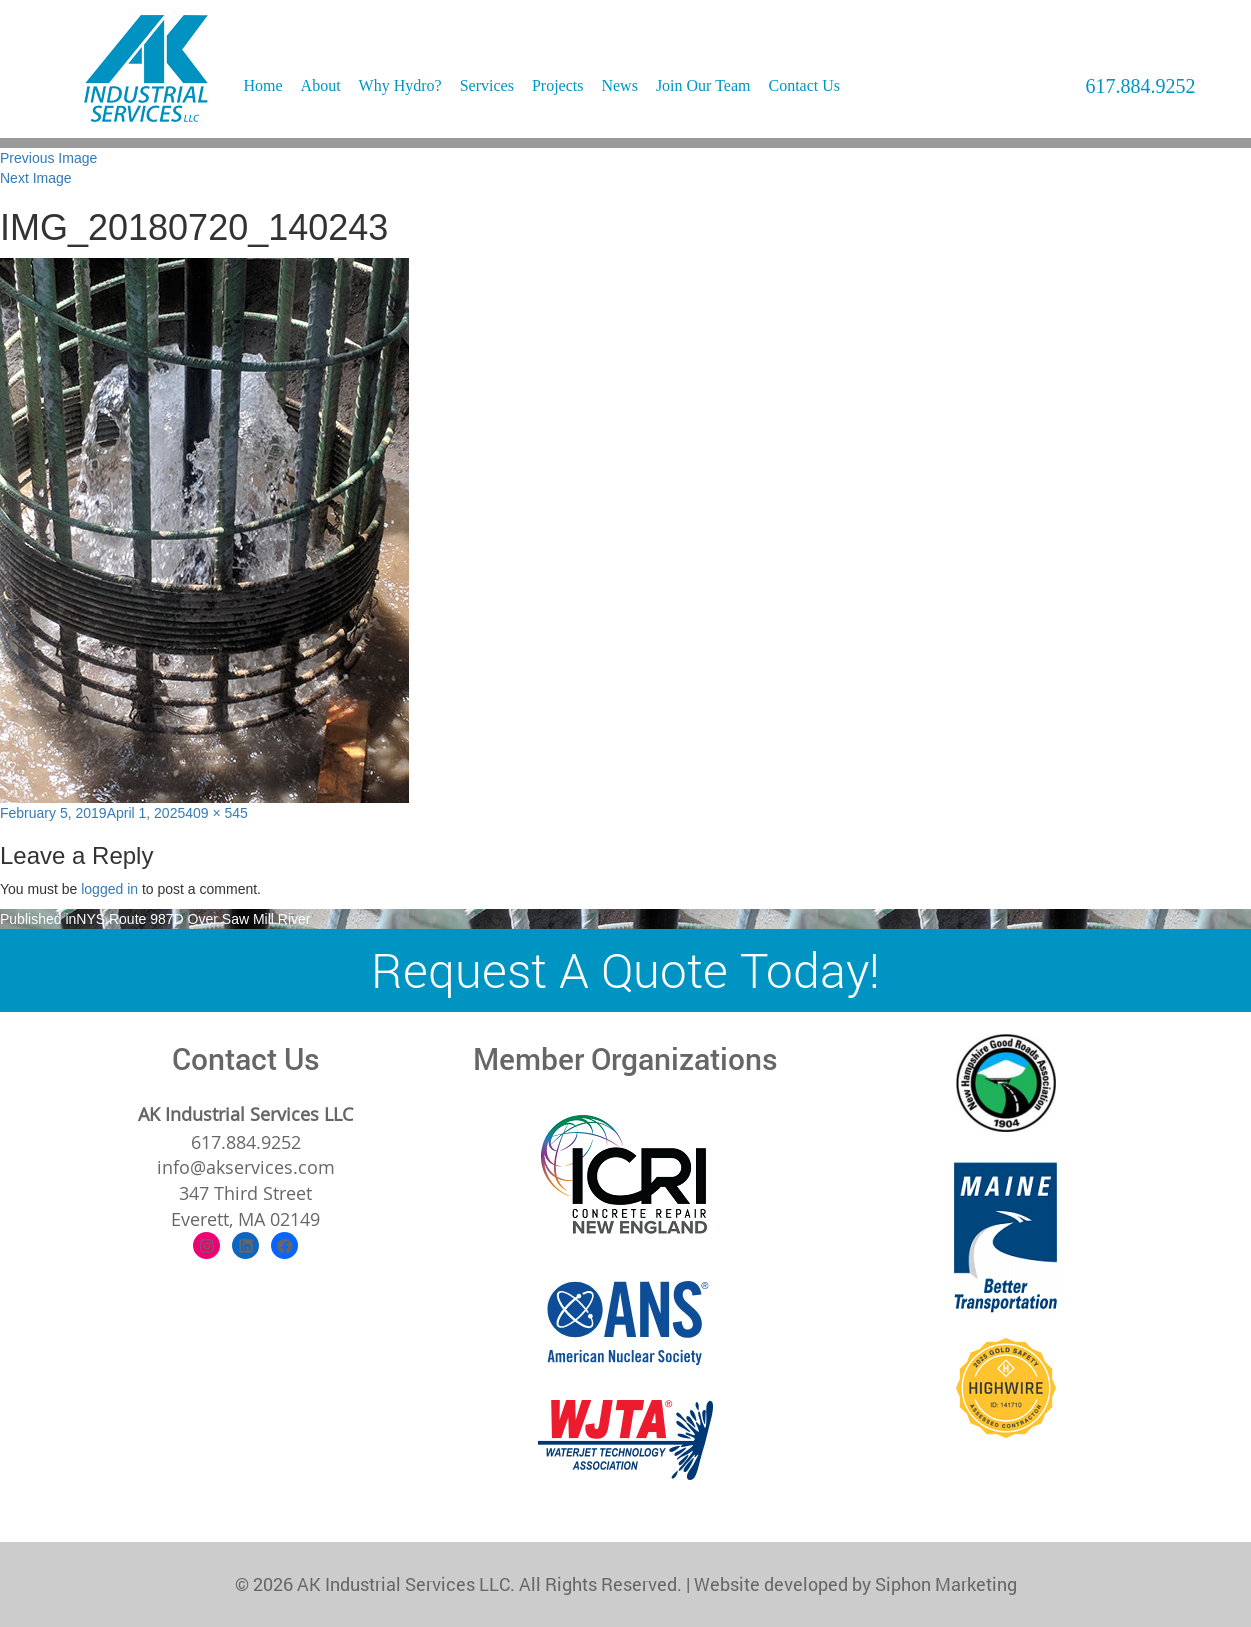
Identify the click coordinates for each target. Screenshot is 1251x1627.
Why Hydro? (400, 85)
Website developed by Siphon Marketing (855, 1584)
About (321, 85)
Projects (558, 85)
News (619, 85)
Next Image (36, 178)
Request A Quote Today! (625, 969)
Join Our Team (703, 85)
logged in (109, 889)
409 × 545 (216, 813)
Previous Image (48, 158)
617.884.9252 (1141, 86)
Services (487, 85)
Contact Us (804, 85)
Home (263, 85)
